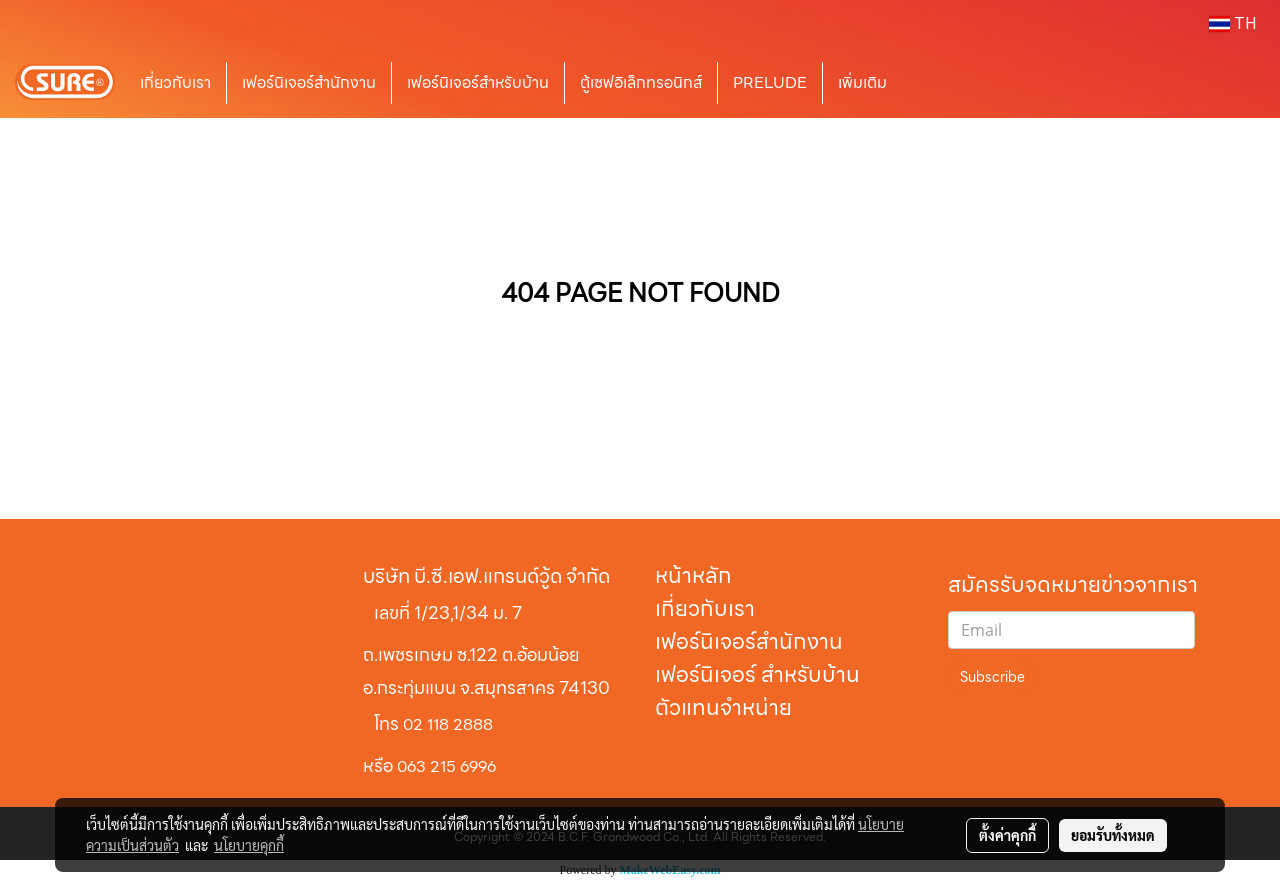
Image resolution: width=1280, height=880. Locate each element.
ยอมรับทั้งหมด (1113, 835)
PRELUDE (770, 82)
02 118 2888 (448, 724)
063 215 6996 (446, 766)
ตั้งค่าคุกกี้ (1007, 835)
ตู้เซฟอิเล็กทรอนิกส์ (641, 82)
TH (1233, 24)
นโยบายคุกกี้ (249, 845)
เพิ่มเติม (862, 82)
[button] (932, 83)
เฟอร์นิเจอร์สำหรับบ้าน (478, 82)
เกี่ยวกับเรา (175, 82)
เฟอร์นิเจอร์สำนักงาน (309, 82)
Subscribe (992, 677)
